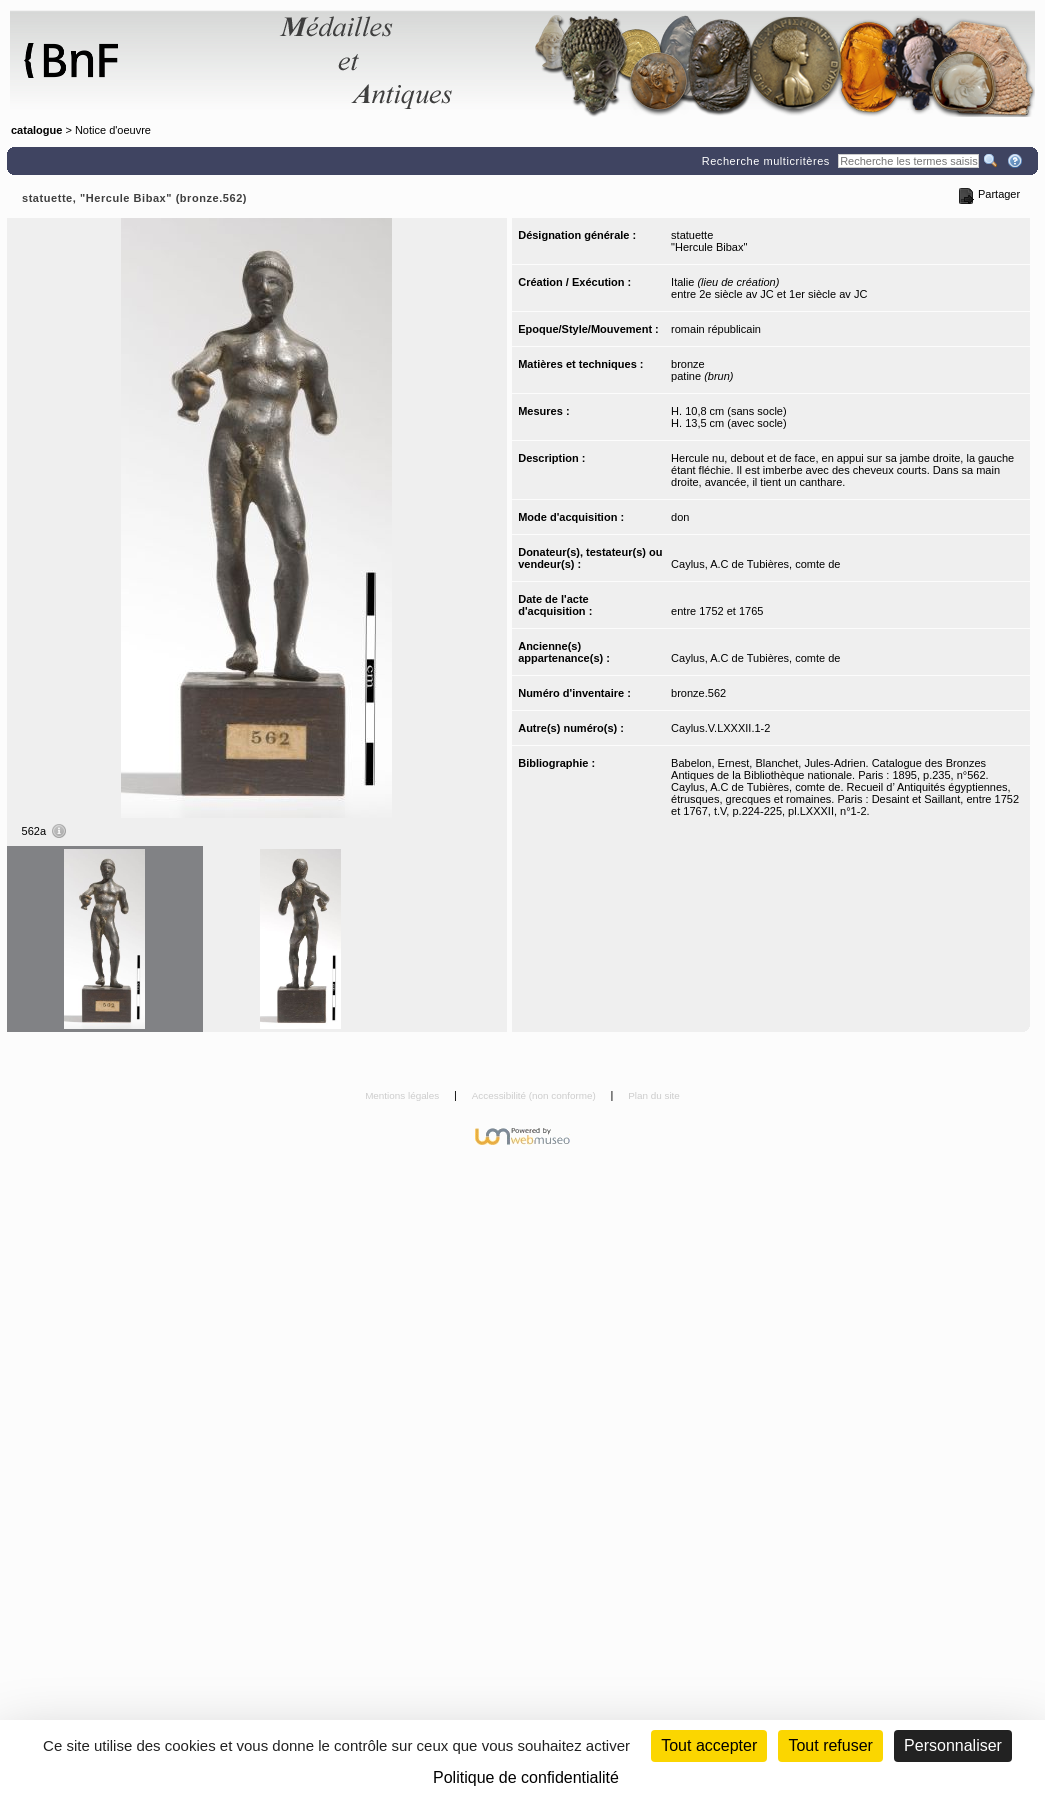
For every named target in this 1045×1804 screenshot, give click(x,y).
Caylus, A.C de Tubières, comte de (755, 564)
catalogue (36, 130)
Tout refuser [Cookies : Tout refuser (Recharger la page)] (830, 1745)
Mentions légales (403, 1095)
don (680, 517)
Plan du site (654, 1095)
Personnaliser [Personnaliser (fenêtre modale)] (953, 1745)
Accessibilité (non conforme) (535, 1095)
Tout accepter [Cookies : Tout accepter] (709, 1745)
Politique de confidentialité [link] (526, 1777)
